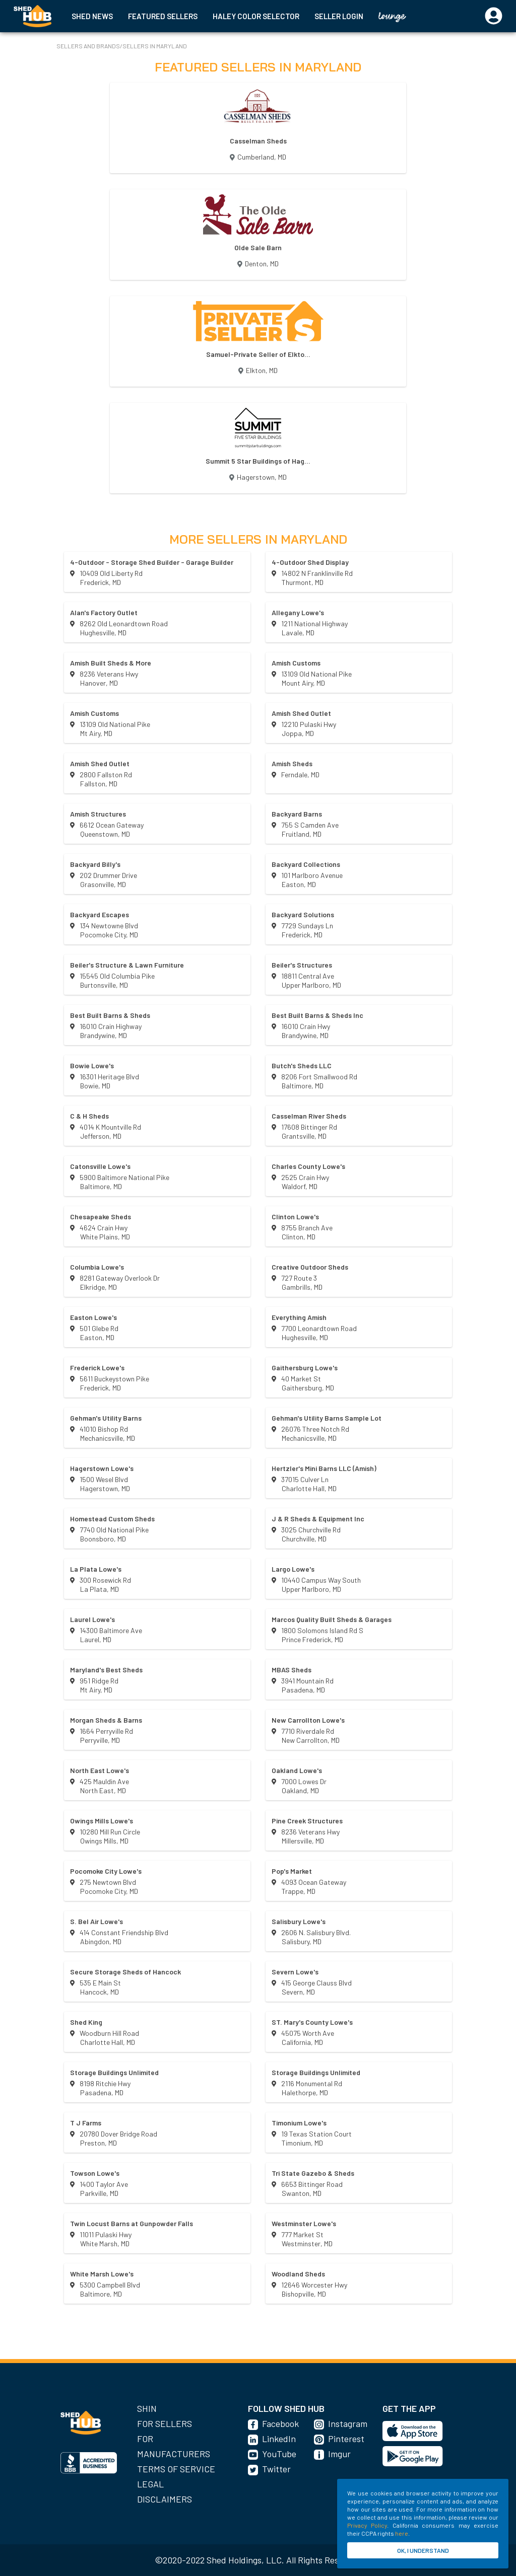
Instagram (347, 2423)
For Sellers (164, 2423)
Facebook (280, 2423)
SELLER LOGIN (338, 16)
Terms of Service (176, 2468)
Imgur (339, 2453)
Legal (150, 2483)
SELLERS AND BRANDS (88, 45)
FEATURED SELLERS (163, 16)
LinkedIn (279, 2438)
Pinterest (346, 2438)
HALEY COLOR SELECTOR (256, 16)
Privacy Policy (367, 2525)
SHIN (147, 2408)
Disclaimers (164, 2499)
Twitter (276, 2468)
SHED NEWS (92, 16)
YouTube (279, 2453)
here (401, 2533)
